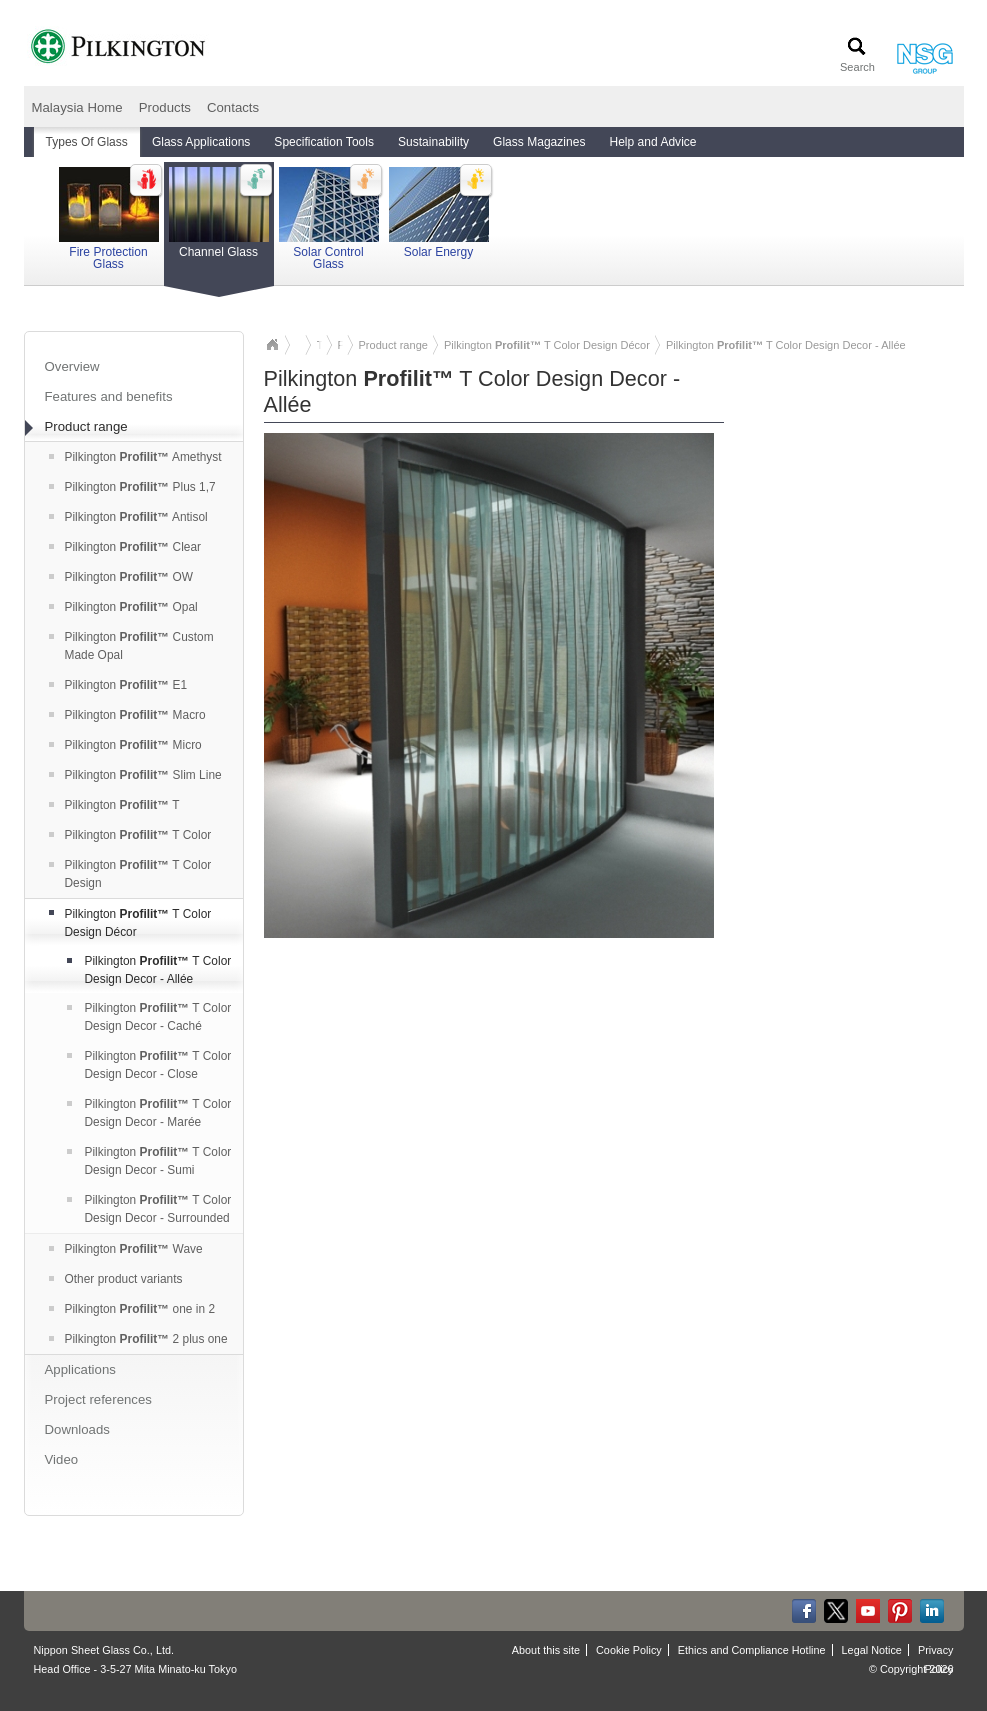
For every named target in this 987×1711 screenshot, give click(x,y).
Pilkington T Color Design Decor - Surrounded (149, 1209)
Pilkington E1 (118, 685)
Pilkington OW (121, 577)
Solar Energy (439, 213)
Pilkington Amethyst (135, 457)
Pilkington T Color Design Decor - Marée (149, 1113)
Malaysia (272, 345)
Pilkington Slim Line (135, 775)
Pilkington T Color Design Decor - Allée (149, 970)
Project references (98, 1399)
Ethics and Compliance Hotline (752, 1650)
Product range (76, 427)
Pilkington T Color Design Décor (130, 923)
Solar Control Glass (329, 219)
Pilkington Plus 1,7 (132, 487)
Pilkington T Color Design (130, 874)
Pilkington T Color (130, 835)
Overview (72, 366)
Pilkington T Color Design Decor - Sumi (149, 1161)
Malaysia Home (77, 107)
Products (165, 107)
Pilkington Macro (127, 715)
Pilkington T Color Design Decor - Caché (149, 1017)
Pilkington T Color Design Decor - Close (149, 1065)
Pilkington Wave (126, 1249)
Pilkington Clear (125, 547)
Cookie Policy (629, 1650)
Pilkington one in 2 (132, 1309)
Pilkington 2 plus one (138, 1339)
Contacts (233, 107)
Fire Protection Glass (109, 219)
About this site (546, 1650)
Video (62, 1459)
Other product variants (116, 1279)
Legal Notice (872, 1650)
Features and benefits (109, 396)
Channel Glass (219, 222)
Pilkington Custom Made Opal (131, 646)
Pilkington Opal (123, 607)
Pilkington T (114, 805)
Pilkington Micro (125, 745)
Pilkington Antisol (128, 517)
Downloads (77, 1429)
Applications (80, 1369)
